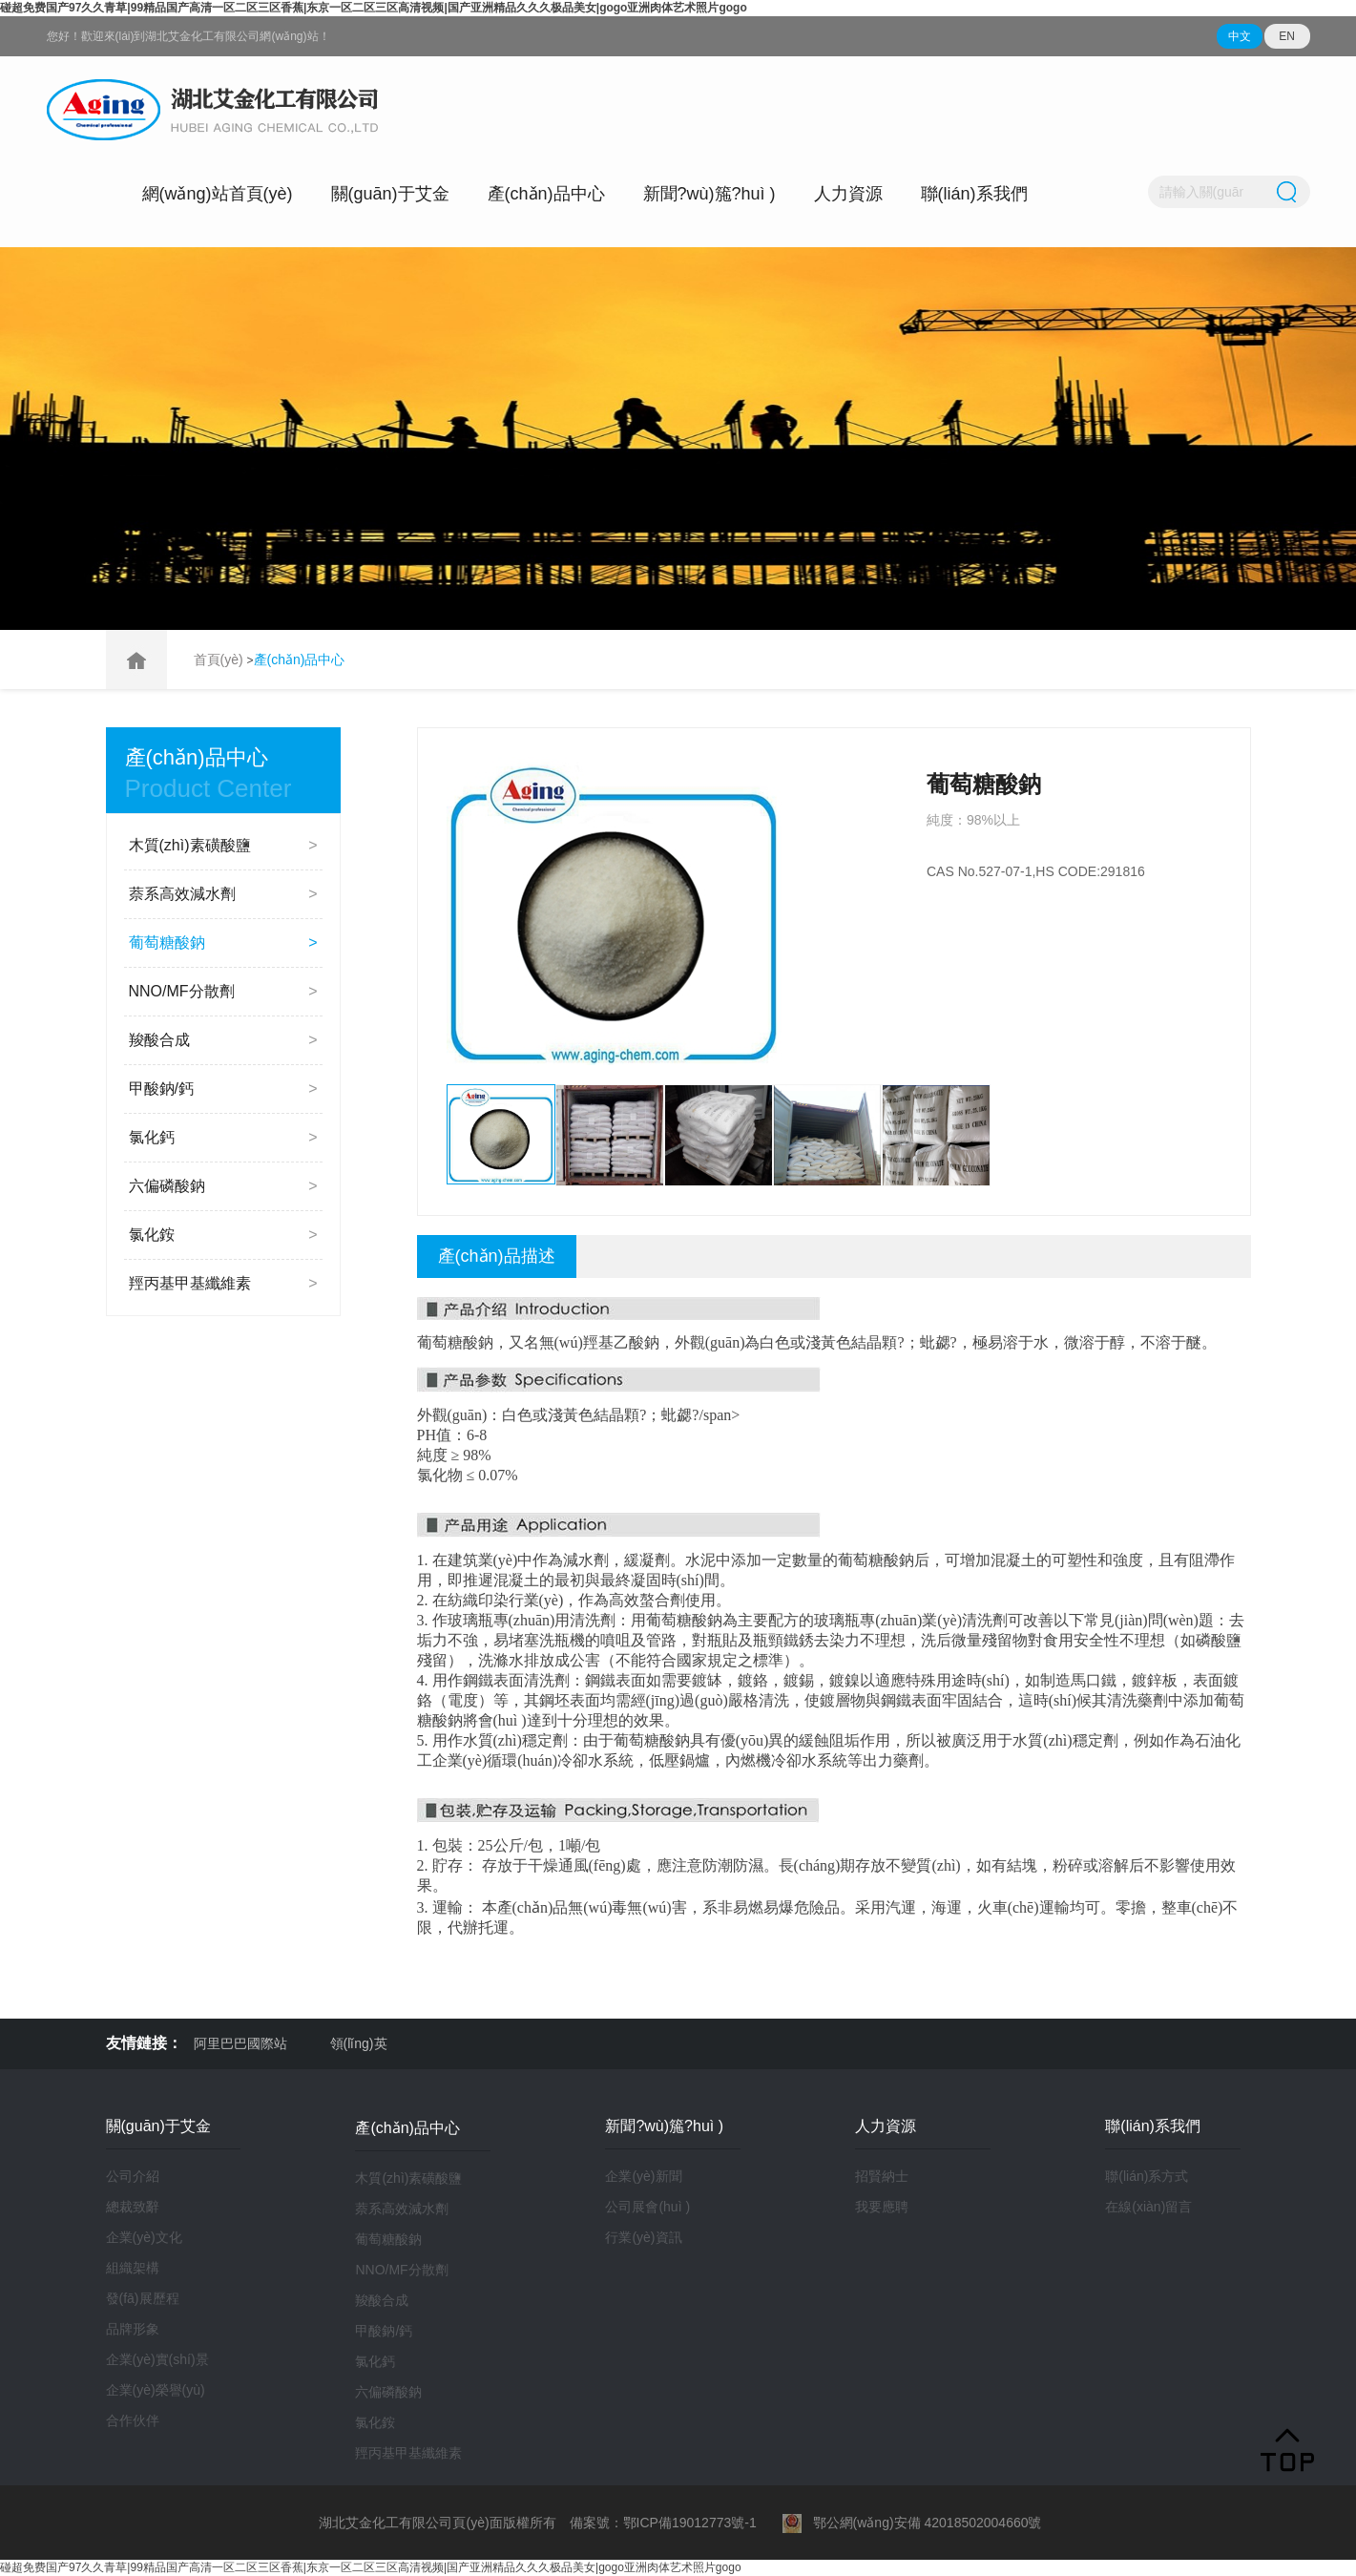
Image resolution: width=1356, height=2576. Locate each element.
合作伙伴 (132, 2420)
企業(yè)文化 (144, 2237)
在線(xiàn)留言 (1148, 2206)
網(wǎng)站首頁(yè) (217, 193)
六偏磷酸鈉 (223, 1186)
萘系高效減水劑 (223, 894)
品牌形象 (132, 2328)
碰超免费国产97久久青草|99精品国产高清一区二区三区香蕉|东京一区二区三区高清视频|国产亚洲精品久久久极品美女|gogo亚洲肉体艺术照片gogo (373, 7)
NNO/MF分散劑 (223, 992)
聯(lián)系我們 (974, 193)
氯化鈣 (223, 1138)
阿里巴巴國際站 (240, 2043)
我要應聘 (881, 2206)
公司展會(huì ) (647, 2206)
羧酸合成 (223, 1040)
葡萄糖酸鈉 (223, 943)
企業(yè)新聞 (643, 2176)
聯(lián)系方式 (1146, 2176)
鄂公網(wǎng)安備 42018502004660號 (912, 2522)
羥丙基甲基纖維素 (223, 1284)
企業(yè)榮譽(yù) (155, 2390)
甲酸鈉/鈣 (223, 1089)
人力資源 (848, 193)
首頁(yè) (220, 659)
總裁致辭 (132, 2206)
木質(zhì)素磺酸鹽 (223, 845)
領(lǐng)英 (358, 2043)
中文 (1239, 36)
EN (1287, 36)
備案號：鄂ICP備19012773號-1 (663, 2522)
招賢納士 (881, 2176)
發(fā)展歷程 (142, 2298)
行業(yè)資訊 (643, 2237)
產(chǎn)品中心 (546, 193)
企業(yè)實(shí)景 (157, 2359)
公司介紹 (132, 2176)
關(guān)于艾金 (390, 193)
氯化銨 (223, 1235)
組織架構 (132, 2267)
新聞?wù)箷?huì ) (709, 193)
